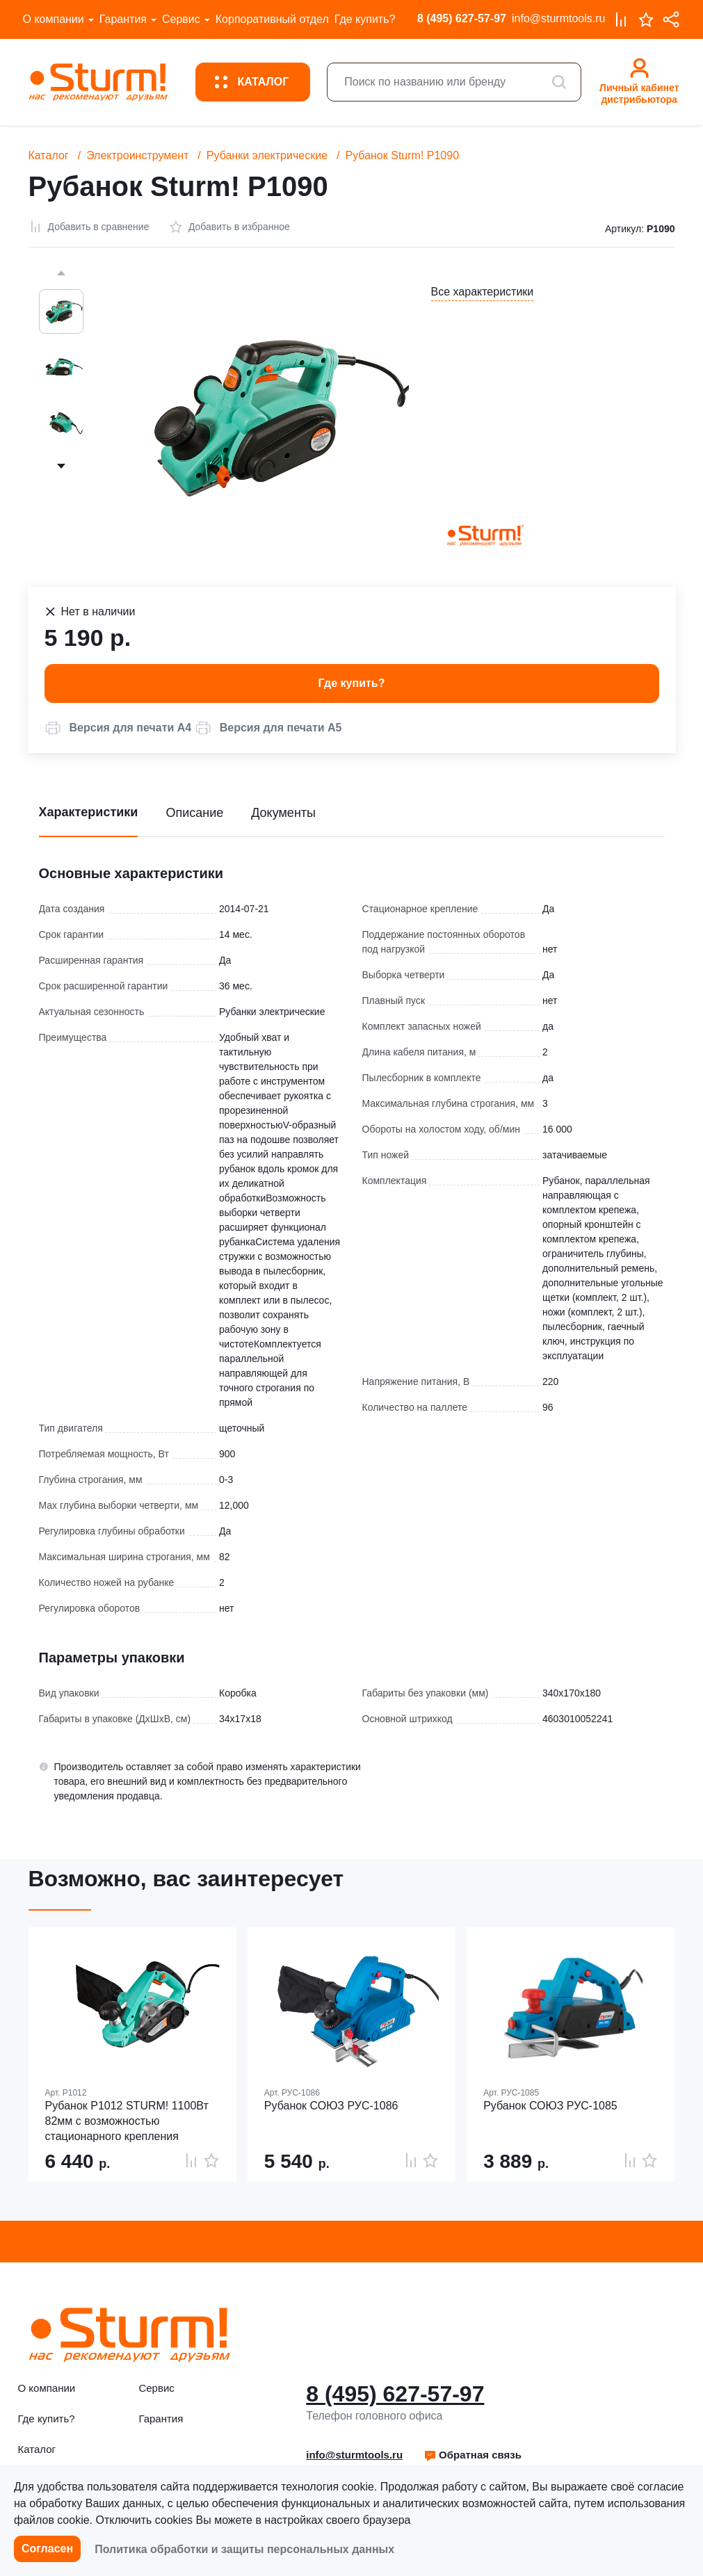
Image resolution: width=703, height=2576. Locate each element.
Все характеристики (482, 292)
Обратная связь (472, 2455)
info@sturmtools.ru (559, 18)
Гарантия (123, 19)
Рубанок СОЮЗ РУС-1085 (550, 2106)
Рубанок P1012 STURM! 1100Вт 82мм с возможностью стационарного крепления (127, 2121)
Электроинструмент (137, 155)
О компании (53, 19)
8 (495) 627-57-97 (461, 18)
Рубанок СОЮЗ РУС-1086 (331, 2106)
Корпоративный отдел (272, 19)
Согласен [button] (47, 2548)
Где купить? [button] (351, 683)
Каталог (49, 155)
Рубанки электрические (267, 155)
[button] (118, 728)
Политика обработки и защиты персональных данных (244, 2549)
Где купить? (365, 19)
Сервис (181, 19)
